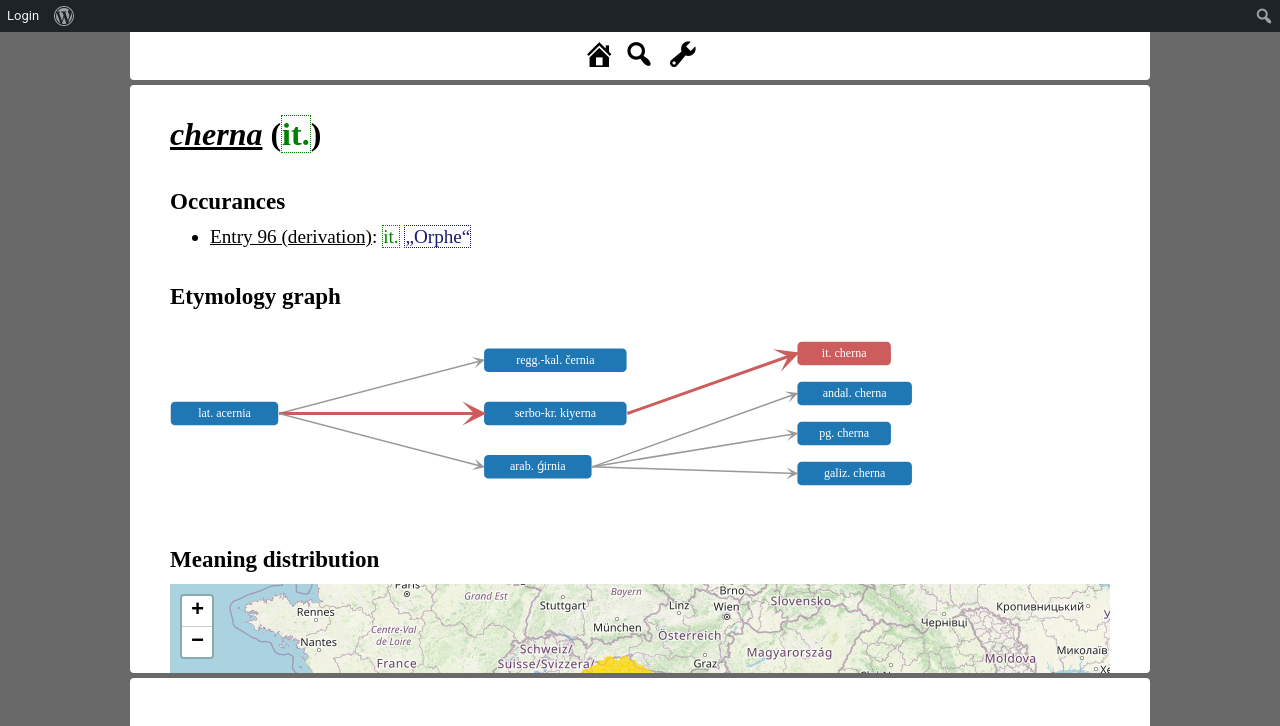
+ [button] (197, 611)
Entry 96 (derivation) (291, 236)
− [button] (197, 642)
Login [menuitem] (23, 15)
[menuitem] (64, 16)
